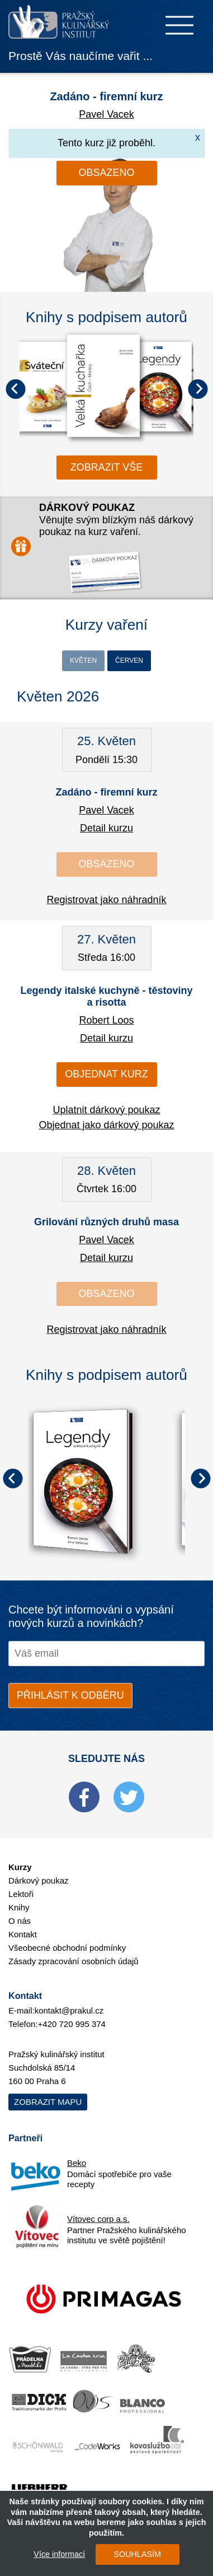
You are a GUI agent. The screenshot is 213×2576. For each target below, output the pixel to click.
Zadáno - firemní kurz (106, 96)
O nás (19, 1921)
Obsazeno (106, 172)
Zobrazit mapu (48, 2102)
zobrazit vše (106, 467)
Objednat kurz (106, 1074)
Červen (129, 660)
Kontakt (22, 1934)
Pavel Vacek (106, 114)
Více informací (59, 2554)
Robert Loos (106, 1020)
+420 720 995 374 (72, 2024)
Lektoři (21, 1894)
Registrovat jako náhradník (106, 899)
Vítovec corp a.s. (98, 2219)
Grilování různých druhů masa (106, 1221)
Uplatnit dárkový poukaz (106, 1109)
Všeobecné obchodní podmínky (67, 1947)
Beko (76, 2163)
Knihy (19, 1907)
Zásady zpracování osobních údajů (73, 1961)
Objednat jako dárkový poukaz (106, 1125)
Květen (83, 660)
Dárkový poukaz (38, 1880)
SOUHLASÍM (137, 2554)
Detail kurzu (106, 828)
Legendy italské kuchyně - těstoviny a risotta (106, 996)
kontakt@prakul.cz (69, 2010)
